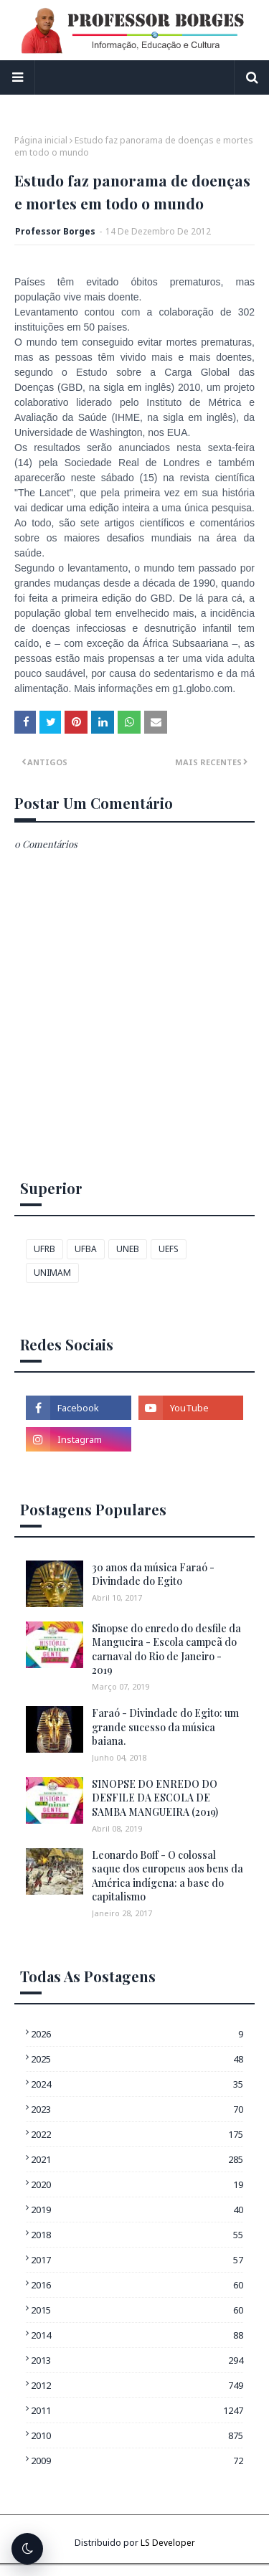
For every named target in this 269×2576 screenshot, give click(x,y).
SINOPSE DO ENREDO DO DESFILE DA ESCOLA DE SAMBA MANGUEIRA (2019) (155, 1798)
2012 (137, 2385)
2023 (137, 2109)
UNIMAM (52, 1272)
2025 (137, 2058)
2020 (137, 2184)
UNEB (127, 1249)
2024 (137, 2084)
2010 (137, 2435)
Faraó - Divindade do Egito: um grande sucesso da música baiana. (165, 1727)
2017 (137, 2259)
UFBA (86, 1249)
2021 (137, 2159)
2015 (137, 2309)
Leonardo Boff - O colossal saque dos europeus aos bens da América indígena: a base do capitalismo (167, 1876)
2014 (137, 2335)
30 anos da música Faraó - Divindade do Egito (153, 1574)
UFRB (44, 1249)
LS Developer (168, 2543)
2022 (137, 2134)
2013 (137, 2360)
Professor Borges (55, 231)
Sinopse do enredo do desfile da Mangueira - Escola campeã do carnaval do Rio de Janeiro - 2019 (166, 1649)
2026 (137, 2033)
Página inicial (40, 140)
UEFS (169, 1249)
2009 (137, 2460)
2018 (137, 2234)
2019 (137, 2209)
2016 (137, 2284)
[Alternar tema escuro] (27, 2549)
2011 (137, 2410)
